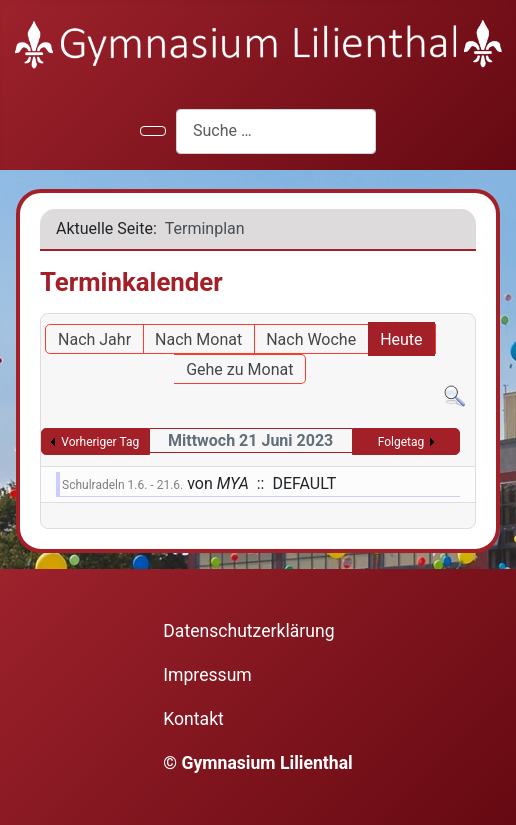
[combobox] (276, 131)
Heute (401, 339)
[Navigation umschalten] (153, 131)
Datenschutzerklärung (248, 631)
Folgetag (401, 442)
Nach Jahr (94, 339)
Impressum (207, 675)
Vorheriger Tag (100, 442)
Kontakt (193, 719)
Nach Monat (198, 339)
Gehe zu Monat (239, 369)
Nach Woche (311, 339)
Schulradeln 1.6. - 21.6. (122, 485)
